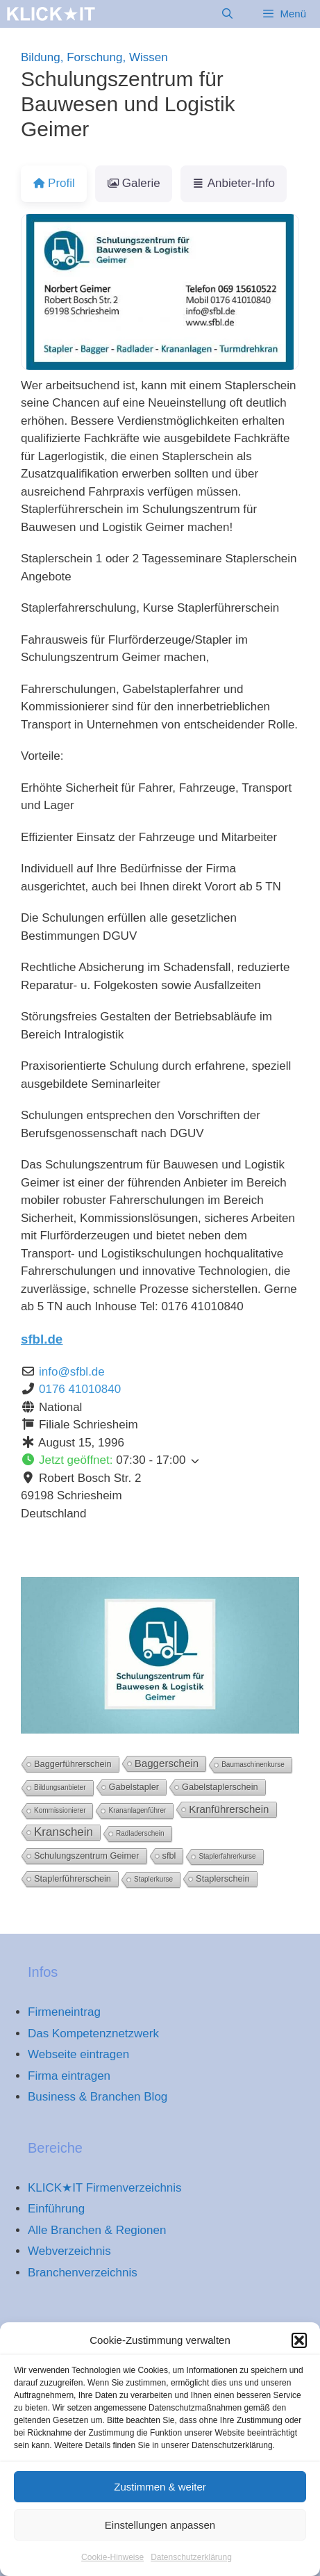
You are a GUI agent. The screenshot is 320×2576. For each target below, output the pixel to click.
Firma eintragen (69, 2075)
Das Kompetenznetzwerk (93, 2033)
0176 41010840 (80, 1389)
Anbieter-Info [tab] (233, 183)
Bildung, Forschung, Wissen (94, 57)
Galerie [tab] (133, 183)
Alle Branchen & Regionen (97, 2230)
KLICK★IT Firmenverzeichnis (105, 2187)
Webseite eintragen (78, 2054)
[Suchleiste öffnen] (227, 14)
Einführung (56, 2208)
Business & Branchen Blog (97, 2096)
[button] (299, 2358)
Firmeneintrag (64, 2012)
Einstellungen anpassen (160, 2542)
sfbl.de (41, 1339)
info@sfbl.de (72, 1371)
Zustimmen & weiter (160, 2504)
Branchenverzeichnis (82, 2272)
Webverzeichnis (69, 2251)
